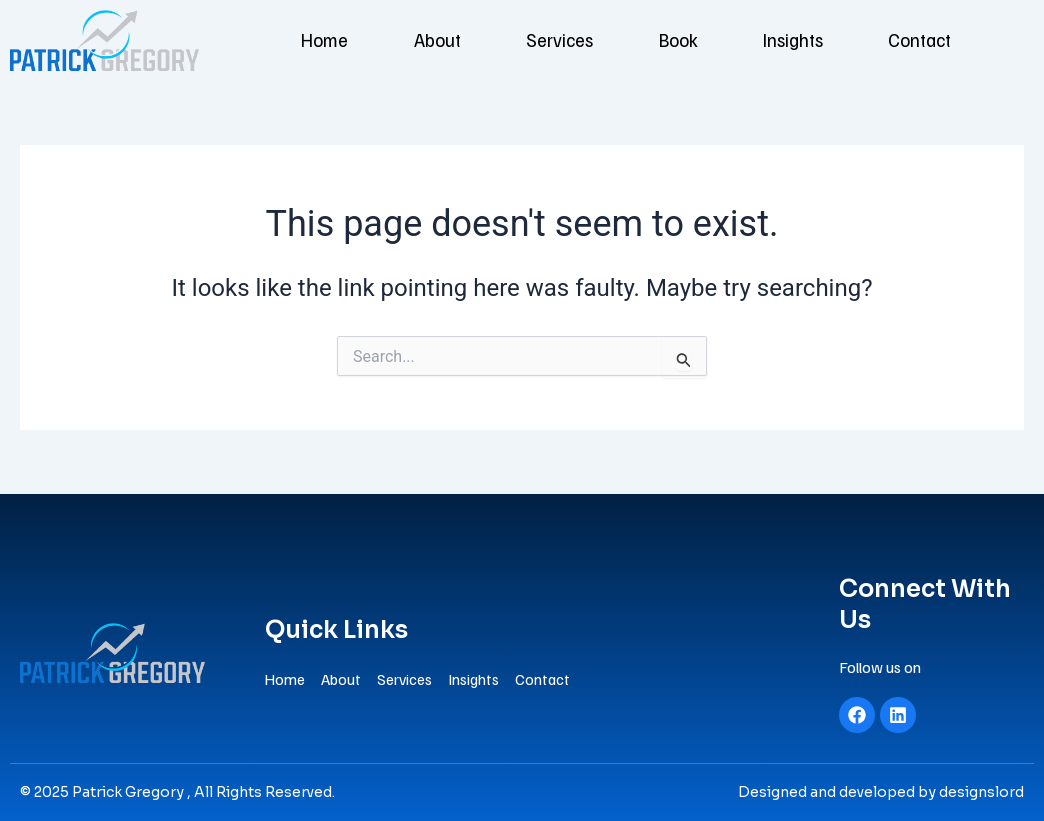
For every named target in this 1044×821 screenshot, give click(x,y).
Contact (954, 40)
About (417, 40)
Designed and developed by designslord (881, 792)
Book (686, 40)
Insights (815, 40)
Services (553, 40)
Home (291, 40)
